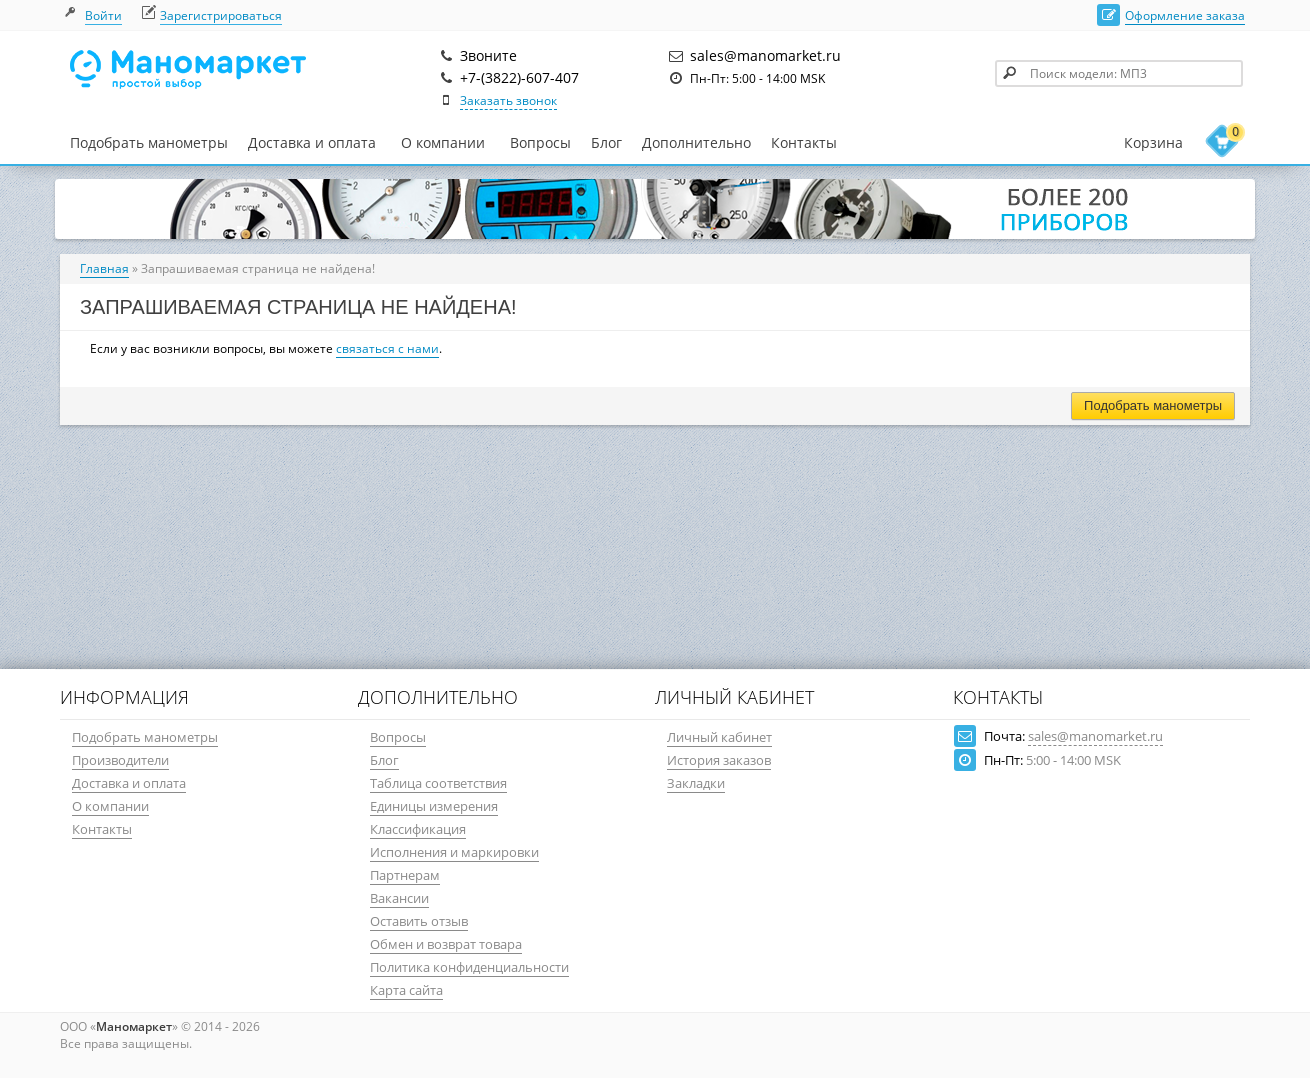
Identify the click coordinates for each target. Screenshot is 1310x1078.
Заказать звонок (508, 100)
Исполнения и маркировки (454, 852)
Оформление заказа (1185, 15)
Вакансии (399, 898)
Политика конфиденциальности (469, 967)
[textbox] (1119, 73)
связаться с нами (387, 348)
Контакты (804, 142)
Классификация (418, 829)
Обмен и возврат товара (446, 944)
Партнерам (405, 875)
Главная (104, 268)
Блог (606, 142)
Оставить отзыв (419, 921)
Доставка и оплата (312, 142)
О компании (443, 143)
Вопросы (540, 142)
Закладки (696, 783)
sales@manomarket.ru (1095, 736)
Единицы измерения (434, 806)
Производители (120, 760)
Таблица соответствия (438, 783)
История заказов (719, 760)
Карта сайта (406, 990)
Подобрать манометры (149, 142)
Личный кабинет (719, 737)
